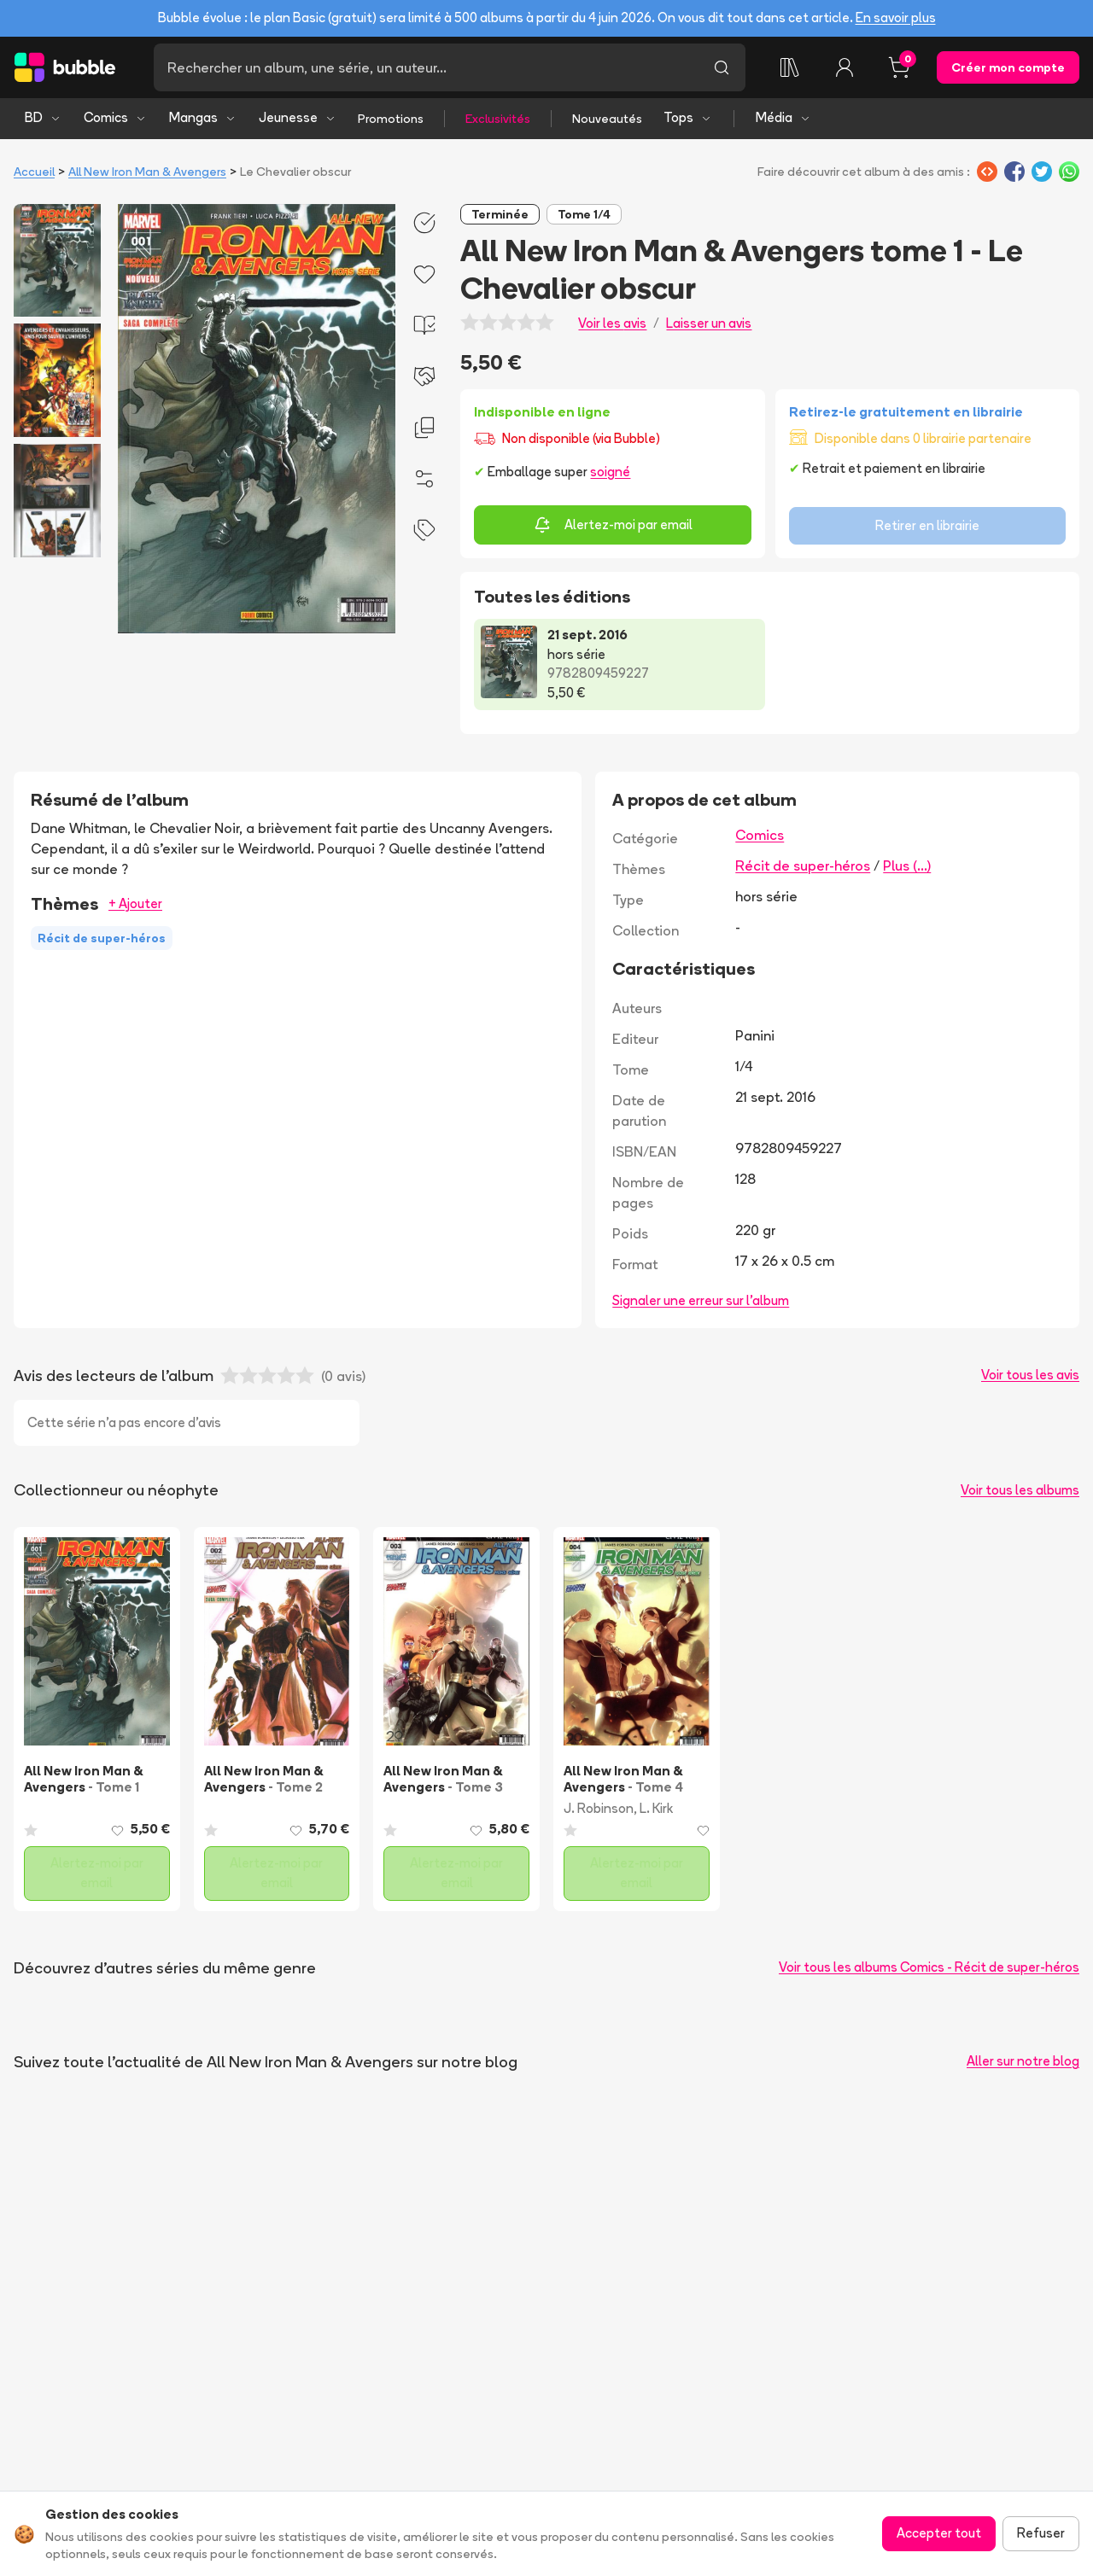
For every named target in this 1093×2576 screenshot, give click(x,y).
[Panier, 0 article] (899, 67)
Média (783, 117)
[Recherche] (426, 67)
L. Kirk (656, 1808)
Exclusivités (497, 118)
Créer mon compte (1008, 67)
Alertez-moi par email (613, 525)
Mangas (203, 117)
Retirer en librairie (927, 525)
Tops (687, 117)
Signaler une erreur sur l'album (700, 1300)
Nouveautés (607, 118)
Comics (115, 117)
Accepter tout (939, 2533)
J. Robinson (599, 1808)
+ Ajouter (135, 903)
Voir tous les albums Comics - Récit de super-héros (929, 1967)
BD (43, 117)
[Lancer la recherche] (721, 67)
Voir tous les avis (1030, 1375)
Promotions (391, 118)
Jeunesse (297, 117)
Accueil (34, 171)
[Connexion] (844, 67)
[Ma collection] (790, 67)
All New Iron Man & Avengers (147, 171)
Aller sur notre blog (1023, 2061)
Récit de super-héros (802, 865)
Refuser (1041, 2533)
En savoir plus (896, 17)
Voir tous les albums (1020, 1490)
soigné (610, 471)
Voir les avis (612, 323)
